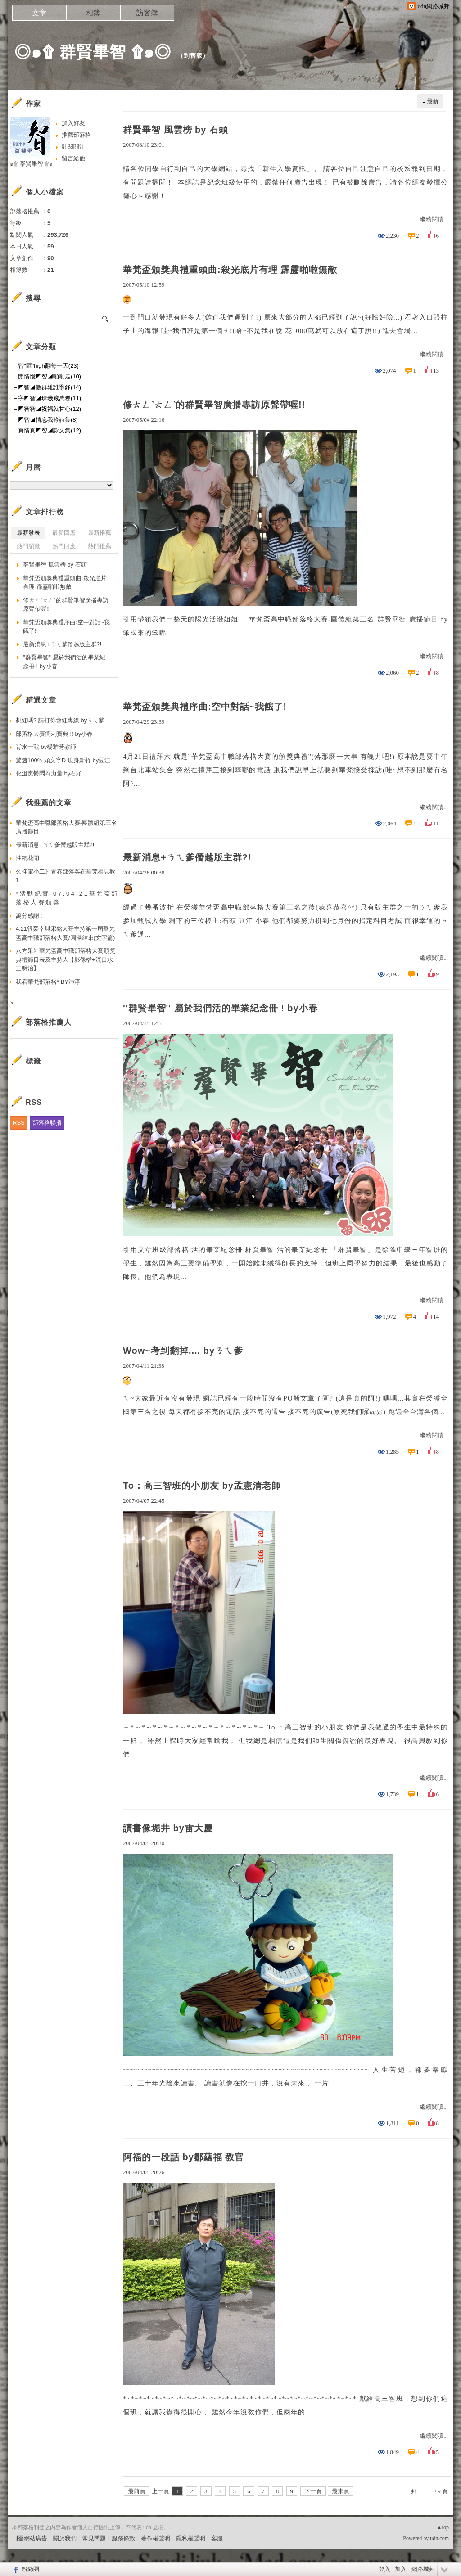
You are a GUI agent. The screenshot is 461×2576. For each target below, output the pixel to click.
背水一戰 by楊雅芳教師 (46, 746)
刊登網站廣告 (29, 2538)
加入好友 (73, 123)
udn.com (439, 2538)
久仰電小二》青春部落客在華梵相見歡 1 (65, 876)
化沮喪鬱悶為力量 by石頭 (49, 773)
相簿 (93, 13)
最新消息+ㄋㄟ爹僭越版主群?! (187, 857)
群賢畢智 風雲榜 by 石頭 (175, 130)
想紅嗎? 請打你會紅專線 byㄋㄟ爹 (60, 720)
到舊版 (193, 55)
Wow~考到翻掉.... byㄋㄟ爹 (183, 1351)
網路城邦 (423, 2569)
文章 (39, 13)
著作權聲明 (155, 2538)
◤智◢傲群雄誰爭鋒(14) (49, 387)
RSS (19, 1122)
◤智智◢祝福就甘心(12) (49, 408)
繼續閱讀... (434, 219)
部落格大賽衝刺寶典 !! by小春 (54, 733)
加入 (401, 2569)
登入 (384, 2569)
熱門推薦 (99, 546)
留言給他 (73, 158)
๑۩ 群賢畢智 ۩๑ (31, 163)
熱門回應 (64, 546)
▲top (443, 2527)
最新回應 (64, 532)
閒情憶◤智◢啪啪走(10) (49, 376)
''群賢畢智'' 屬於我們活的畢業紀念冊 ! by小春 (220, 1008)
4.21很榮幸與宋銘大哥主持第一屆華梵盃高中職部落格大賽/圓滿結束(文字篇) (65, 933)
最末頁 (340, 2491)
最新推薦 (99, 532)
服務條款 (123, 2538)
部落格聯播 (47, 1122)
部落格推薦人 (49, 1022)
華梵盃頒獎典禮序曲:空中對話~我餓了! (205, 707)
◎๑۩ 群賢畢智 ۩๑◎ (92, 52)
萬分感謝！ (30, 915)
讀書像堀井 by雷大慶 (168, 1828)
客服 (217, 2538)
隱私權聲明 (190, 2538)
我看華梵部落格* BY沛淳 (48, 981)
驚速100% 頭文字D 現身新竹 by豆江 (63, 760)
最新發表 (28, 532)
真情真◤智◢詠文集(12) (49, 430)
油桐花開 (27, 858)
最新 (432, 101)
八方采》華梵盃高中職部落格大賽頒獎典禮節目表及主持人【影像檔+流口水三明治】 (65, 959)
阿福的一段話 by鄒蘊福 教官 (183, 2157)
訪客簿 (147, 13)
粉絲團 (30, 2569)
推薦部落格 (76, 134)
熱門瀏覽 (28, 546)
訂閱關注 (73, 146)
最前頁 (136, 2491)
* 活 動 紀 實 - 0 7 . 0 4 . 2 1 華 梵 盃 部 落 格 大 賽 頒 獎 (66, 898)
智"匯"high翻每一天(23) (48, 365)
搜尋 (105, 318)
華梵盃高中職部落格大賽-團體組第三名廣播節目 (66, 827)
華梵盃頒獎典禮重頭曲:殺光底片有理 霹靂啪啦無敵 (230, 270)
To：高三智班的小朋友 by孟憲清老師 (202, 1486)
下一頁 (313, 2491)
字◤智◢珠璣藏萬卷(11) (49, 398)
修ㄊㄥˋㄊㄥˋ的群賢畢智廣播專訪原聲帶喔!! (214, 405)
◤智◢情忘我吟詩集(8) (48, 419)
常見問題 (94, 2538)
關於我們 (65, 2538)
